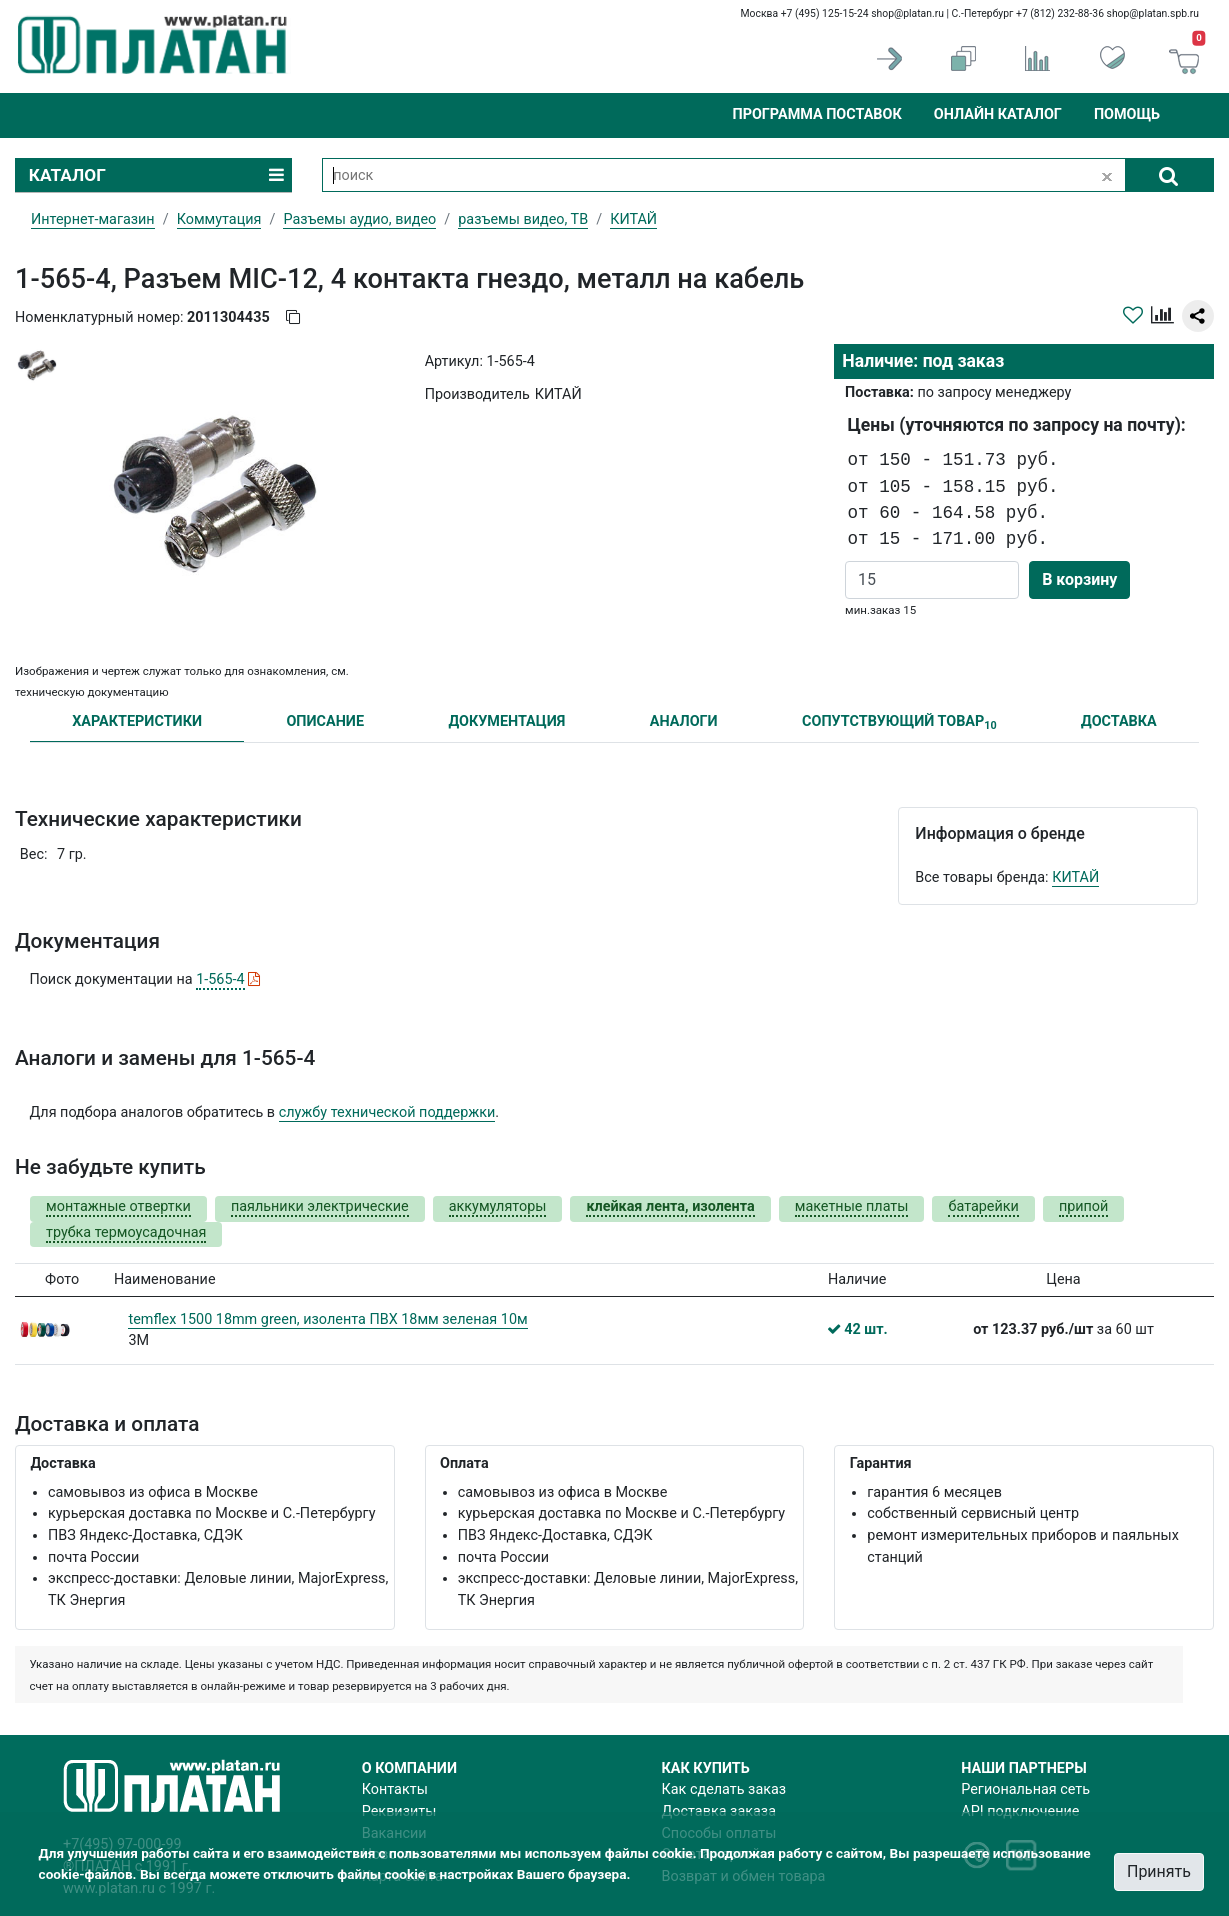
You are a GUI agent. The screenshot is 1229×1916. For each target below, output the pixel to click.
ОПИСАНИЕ (325, 721)
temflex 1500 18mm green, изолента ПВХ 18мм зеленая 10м (327, 1319)
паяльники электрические (320, 1206)
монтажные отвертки (118, 1206)
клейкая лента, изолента (670, 1206)
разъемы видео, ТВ (523, 219)
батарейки (983, 1206)
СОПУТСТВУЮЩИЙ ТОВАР (899, 722)
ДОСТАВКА (1119, 721)
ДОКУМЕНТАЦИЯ (506, 721)
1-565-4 (220, 979)
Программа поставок (816, 114)
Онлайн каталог (998, 114)
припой (1084, 1206)
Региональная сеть (1025, 1789)
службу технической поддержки (387, 1112)
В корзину (1079, 579)
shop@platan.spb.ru (1153, 13)
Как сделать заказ (724, 1789)
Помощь (1127, 114)
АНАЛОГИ (684, 721)
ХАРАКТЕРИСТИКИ (137, 721)
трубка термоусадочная (126, 1232)
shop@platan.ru (907, 13)
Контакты (395, 1789)
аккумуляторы (498, 1206)
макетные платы (852, 1206)
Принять (1159, 1871)
